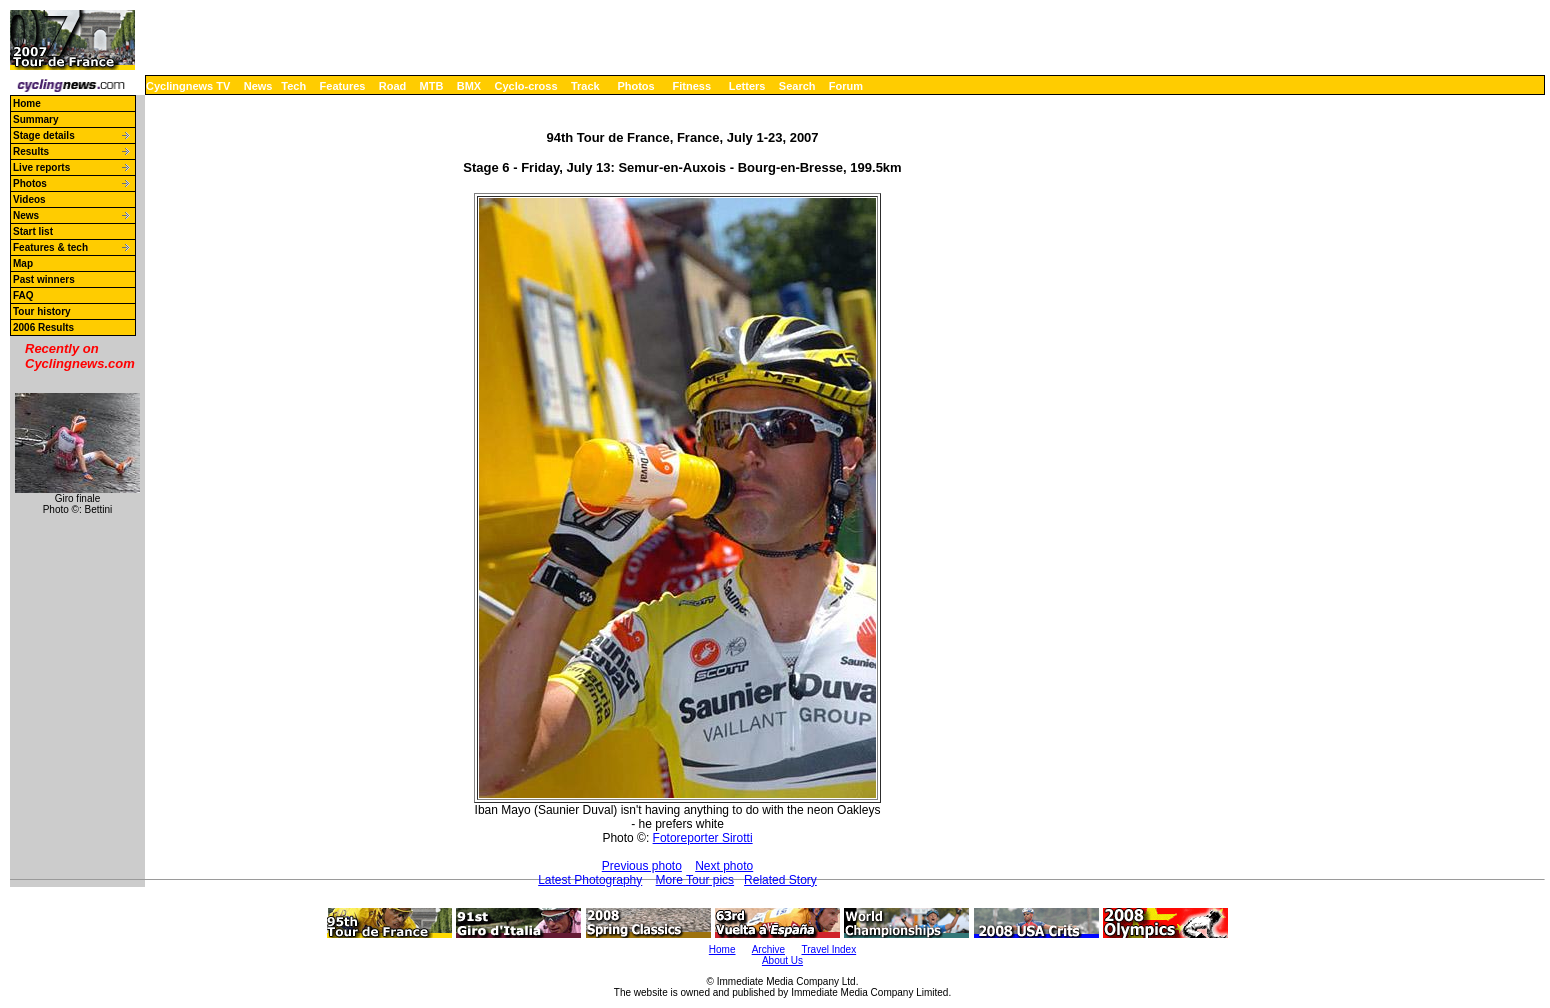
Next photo (724, 866)
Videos (29, 199)
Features (343, 86)
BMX (469, 86)
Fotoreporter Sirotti (703, 838)
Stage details (44, 135)
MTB (432, 86)
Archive (768, 949)
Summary (36, 119)
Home (27, 103)
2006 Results (43, 327)
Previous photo (642, 866)
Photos (635, 86)
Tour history (42, 311)
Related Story (780, 880)
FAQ (23, 295)
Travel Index (829, 949)
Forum (846, 86)
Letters (747, 86)
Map (23, 263)
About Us (782, 960)
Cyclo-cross (526, 86)
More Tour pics (695, 880)
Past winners (44, 279)
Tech (293, 86)
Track (585, 86)
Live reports (41, 167)
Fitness (691, 86)
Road (393, 86)
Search (797, 86)
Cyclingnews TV (188, 86)
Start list (33, 231)
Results (31, 151)
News (258, 86)
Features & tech (50, 247)
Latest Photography (590, 880)
